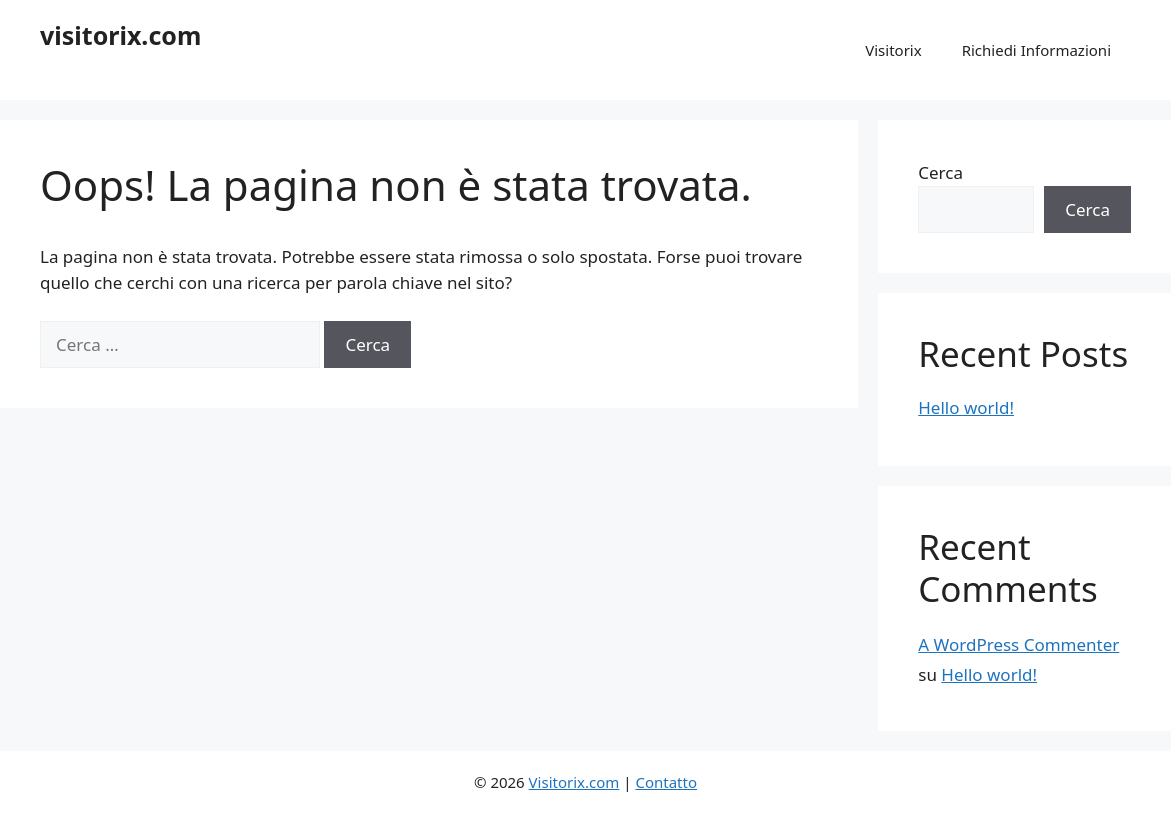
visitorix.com (120, 35)
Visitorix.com (574, 782)
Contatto (666, 782)
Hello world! (966, 407)
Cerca (940, 172)
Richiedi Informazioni (1036, 50)
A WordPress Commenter (1018, 644)
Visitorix (893, 50)
